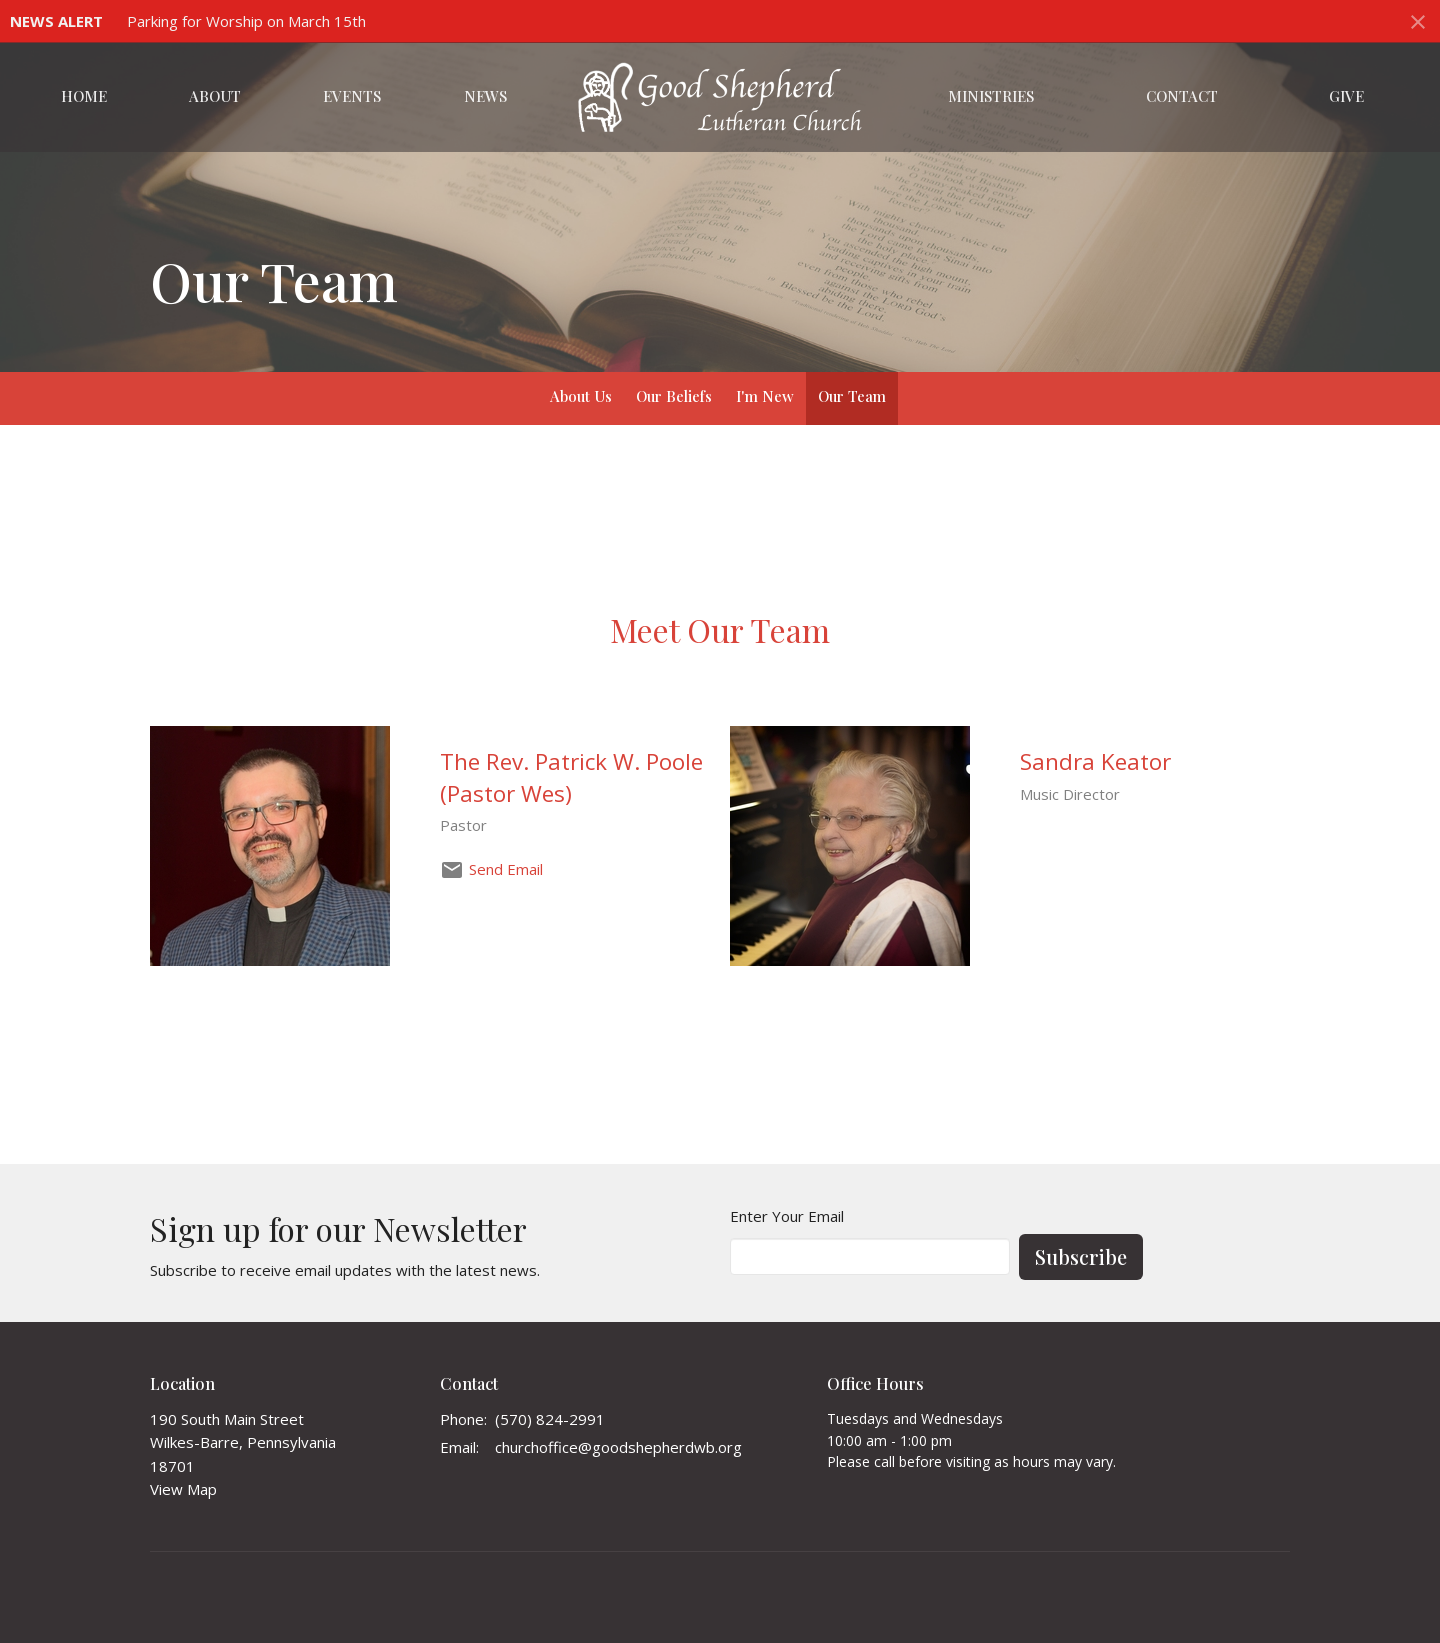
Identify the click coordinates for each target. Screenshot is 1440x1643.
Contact (1182, 96)
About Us (581, 396)
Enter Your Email (787, 1216)
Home (84, 96)
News (485, 96)
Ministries (991, 96)
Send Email (506, 869)
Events (352, 96)
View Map (183, 1489)
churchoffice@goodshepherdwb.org (618, 1447)
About (215, 96)
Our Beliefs (674, 396)
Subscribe (1081, 1256)
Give (1346, 96)
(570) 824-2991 (550, 1419)
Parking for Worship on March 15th (246, 21)
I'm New (765, 396)
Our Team (852, 396)
